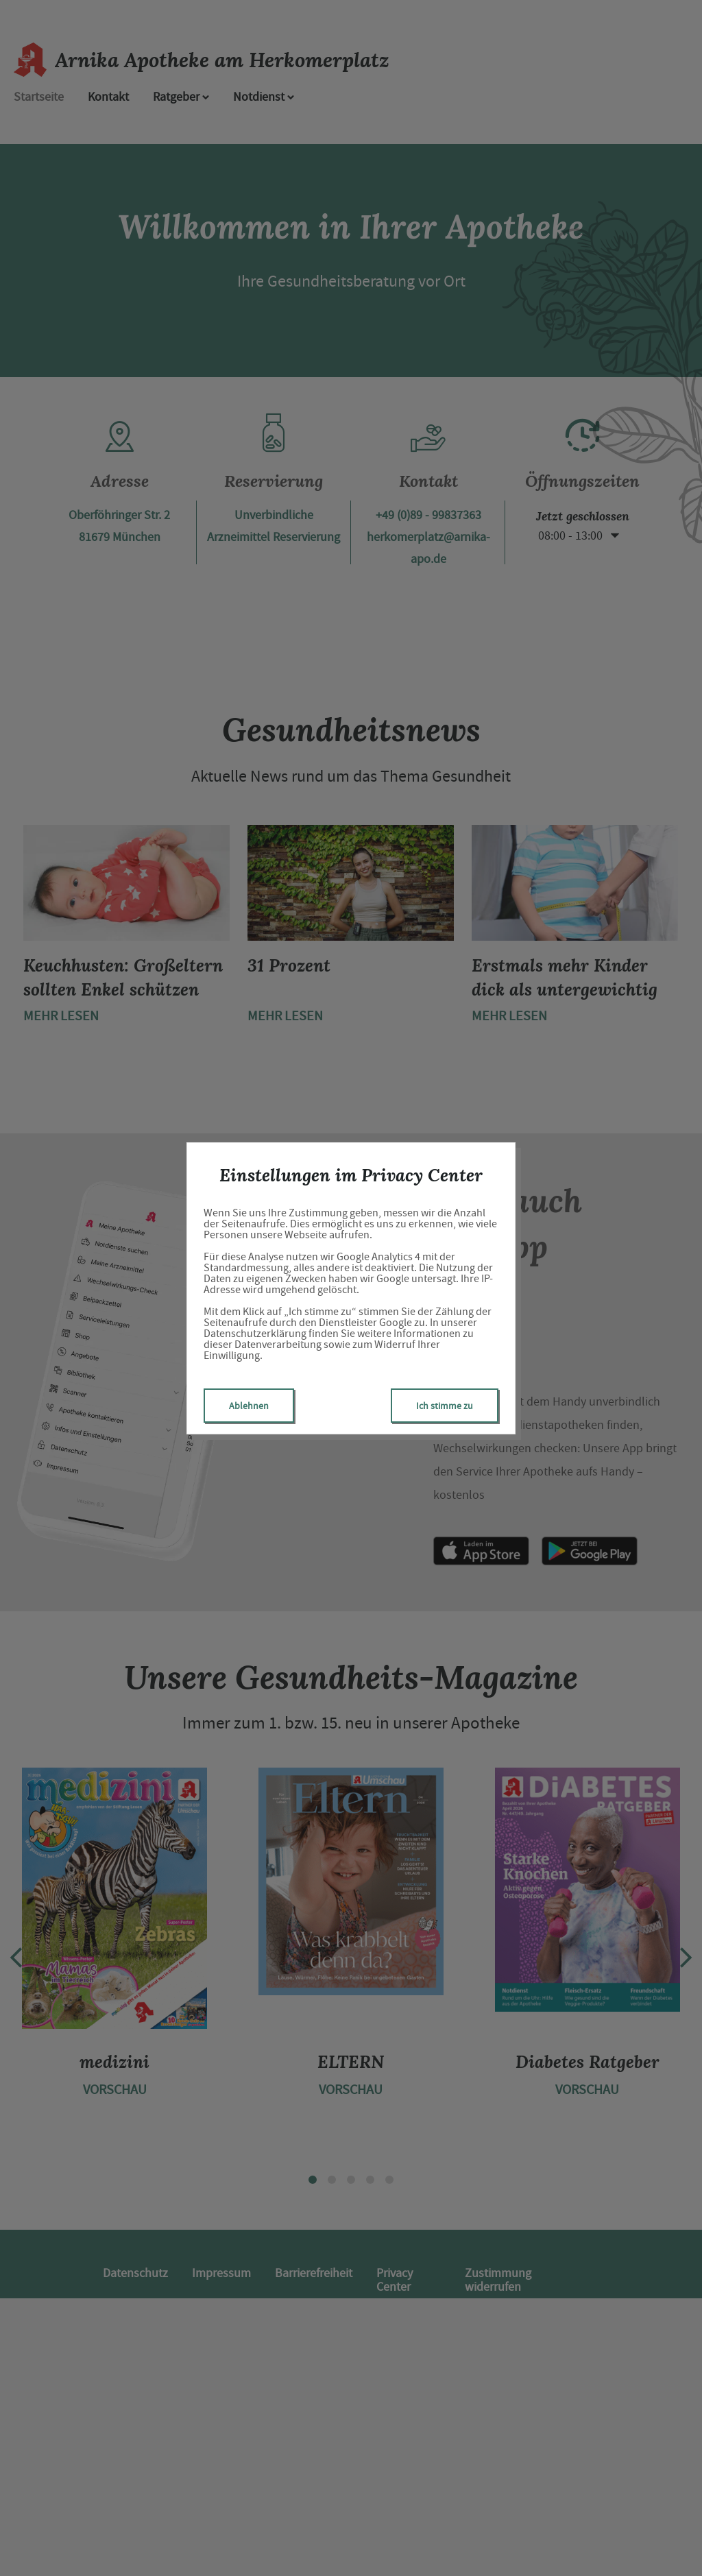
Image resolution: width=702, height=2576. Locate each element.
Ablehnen (249, 1405)
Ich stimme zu (444, 1405)
